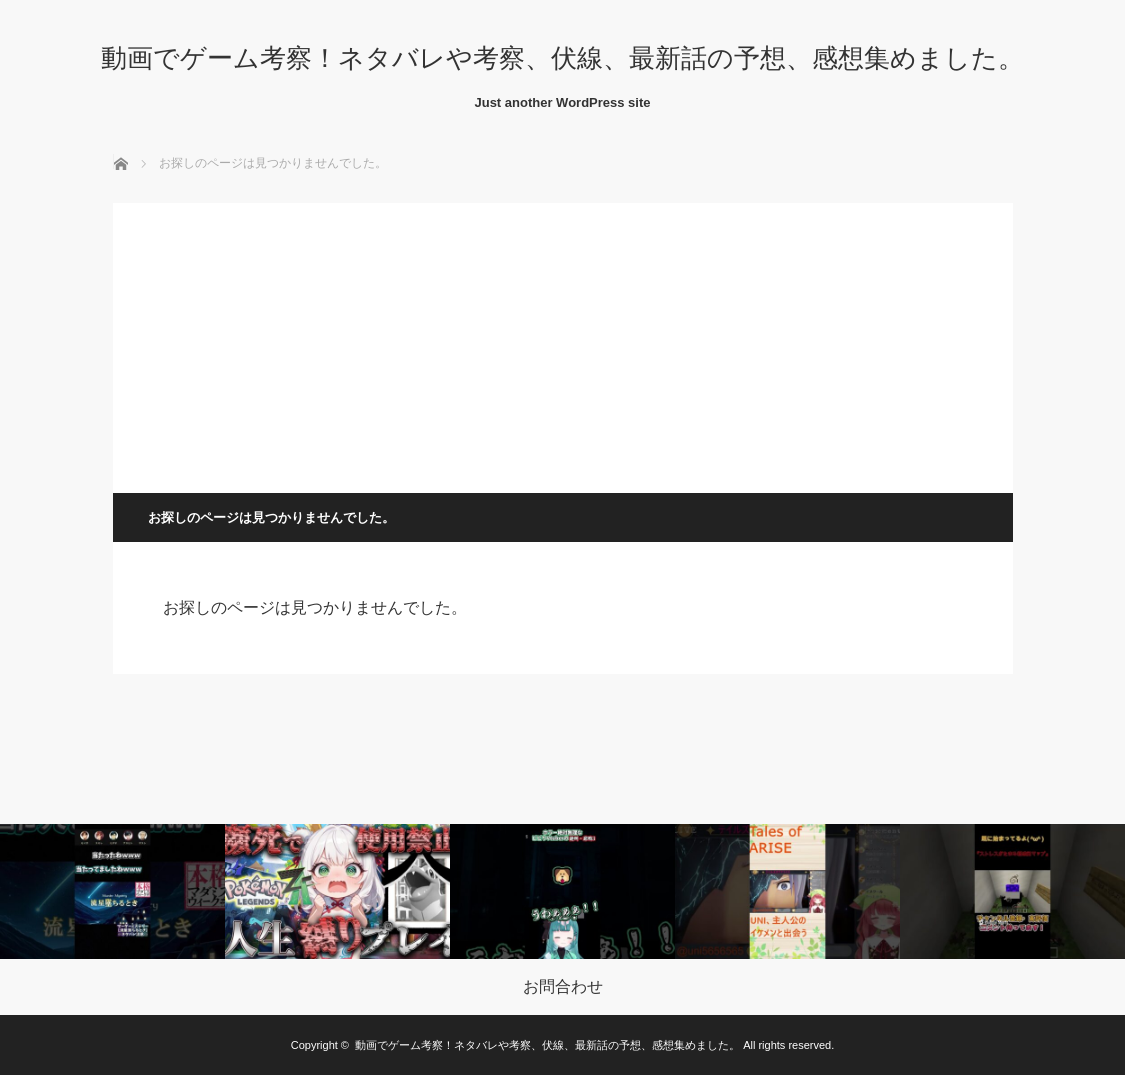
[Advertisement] (563, 343)
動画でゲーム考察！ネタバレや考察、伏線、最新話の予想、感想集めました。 (562, 58)
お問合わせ (563, 987)
